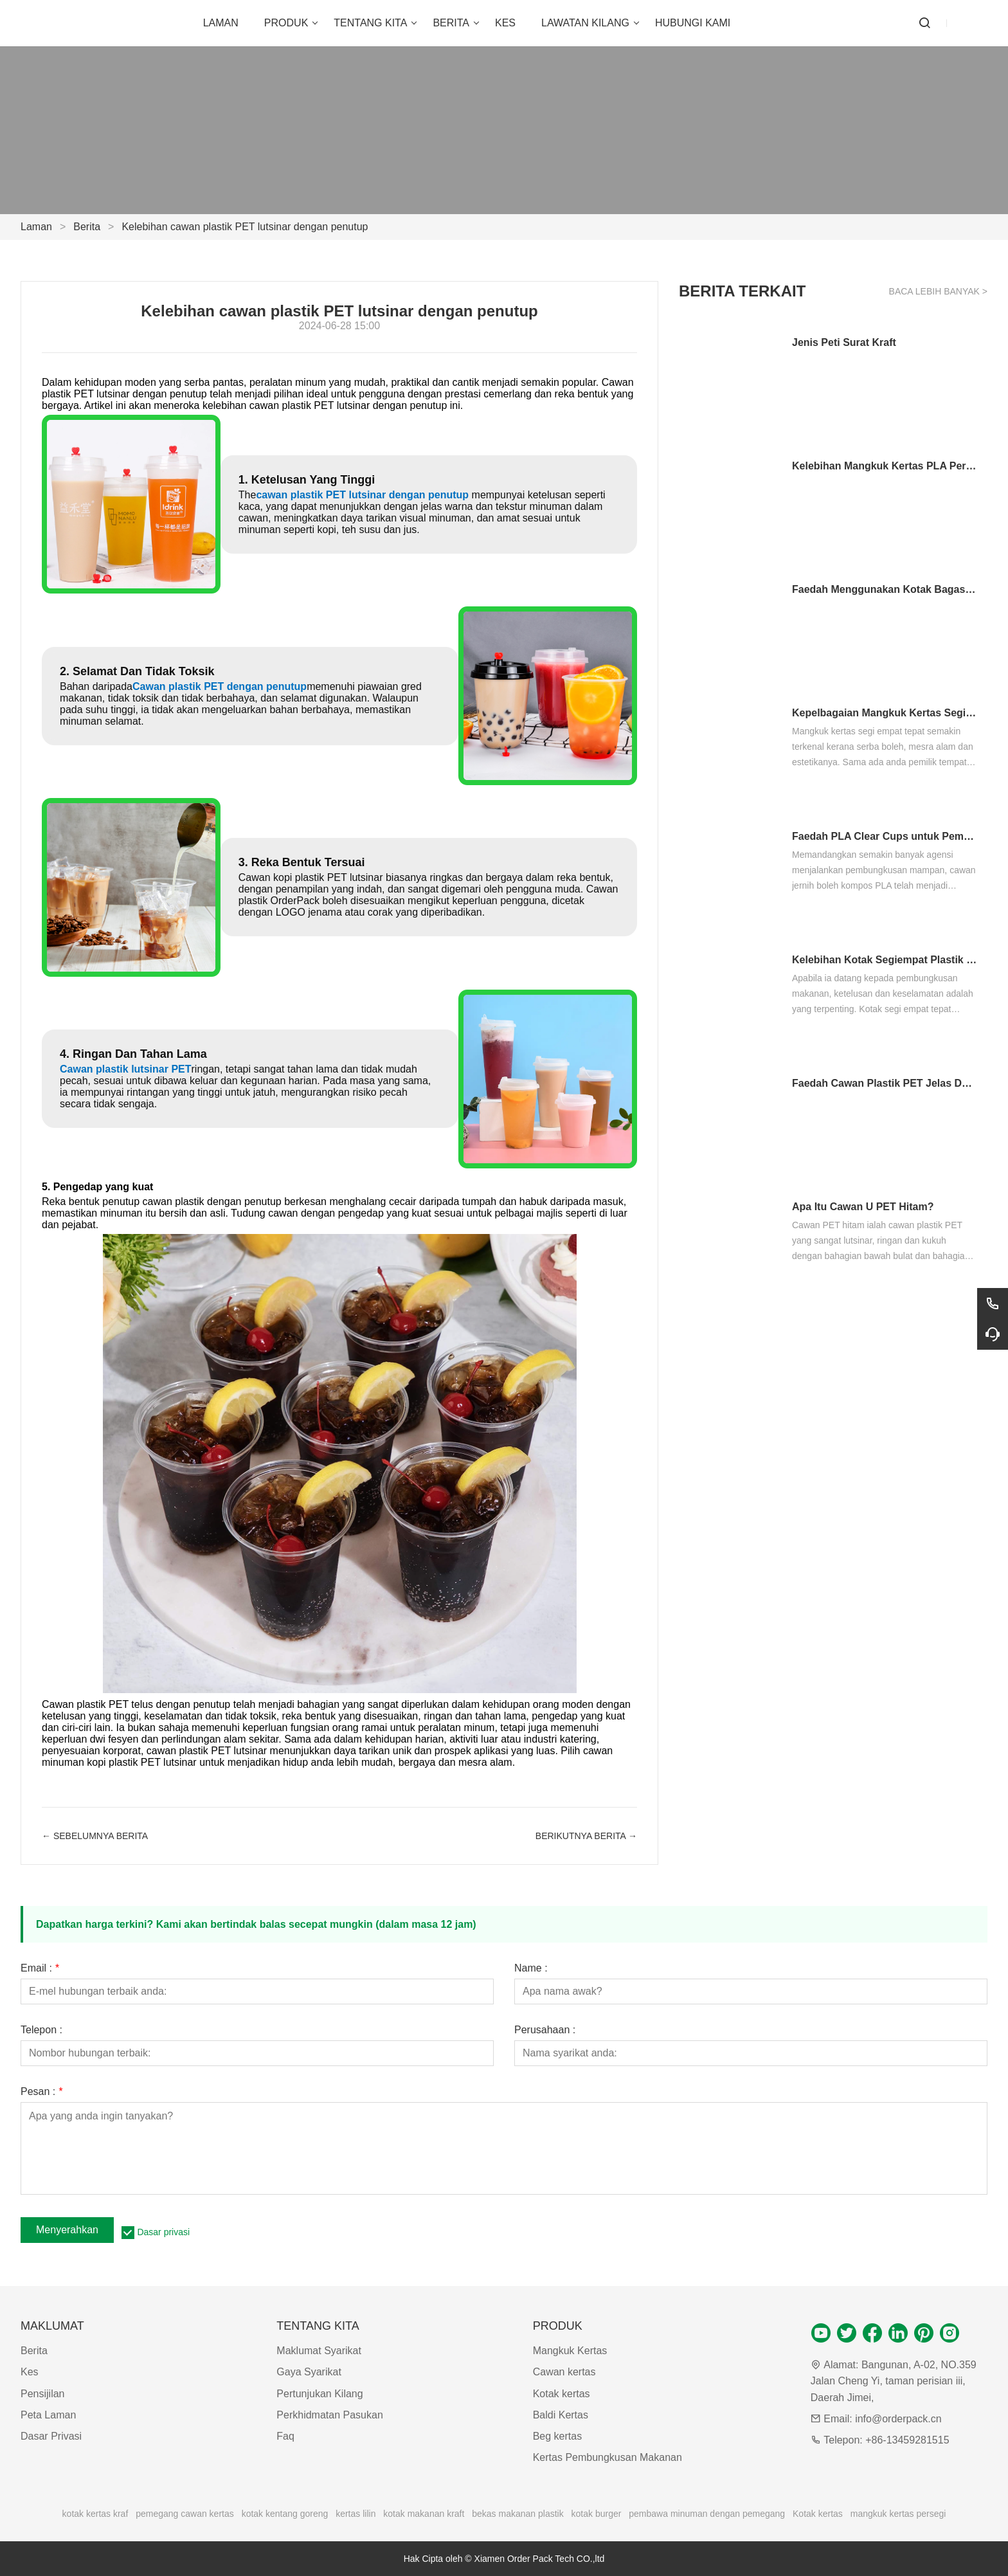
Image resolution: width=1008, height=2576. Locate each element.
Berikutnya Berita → (586, 1836)
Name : (531, 1968)
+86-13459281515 (907, 2440)
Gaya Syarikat (308, 2371)
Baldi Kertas (560, 2414)
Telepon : (41, 2030)
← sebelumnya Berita (95, 1836)
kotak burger (597, 2513)
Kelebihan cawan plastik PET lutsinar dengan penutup (245, 226)
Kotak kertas (561, 2393)
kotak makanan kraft (423, 2513)
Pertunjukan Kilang (319, 2393)
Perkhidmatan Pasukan (329, 2414)
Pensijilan (42, 2393)
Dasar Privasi (51, 2436)
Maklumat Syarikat (318, 2350)
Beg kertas (557, 2436)
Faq (285, 2436)
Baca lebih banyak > (938, 291)
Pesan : (41, 2092)
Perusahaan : (544, 2030)
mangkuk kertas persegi (898, 2513)
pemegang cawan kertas (185, 2513)
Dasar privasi (163, 2232)
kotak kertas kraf (95, 2513)
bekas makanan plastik (517, 2513)
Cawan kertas (564, 2371)
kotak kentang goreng (285, 2513)
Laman (36, 226)
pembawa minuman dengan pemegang (707, 2513)
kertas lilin (355, 2513)
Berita (86, 226)
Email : (40, 1968)
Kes (30, 2371)
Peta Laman (48, 2414)
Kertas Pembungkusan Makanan (607, 2457)
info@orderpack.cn (898, 2418)
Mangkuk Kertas (570, 2350)
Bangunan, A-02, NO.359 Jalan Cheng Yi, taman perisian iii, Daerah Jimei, (894, 2380)
